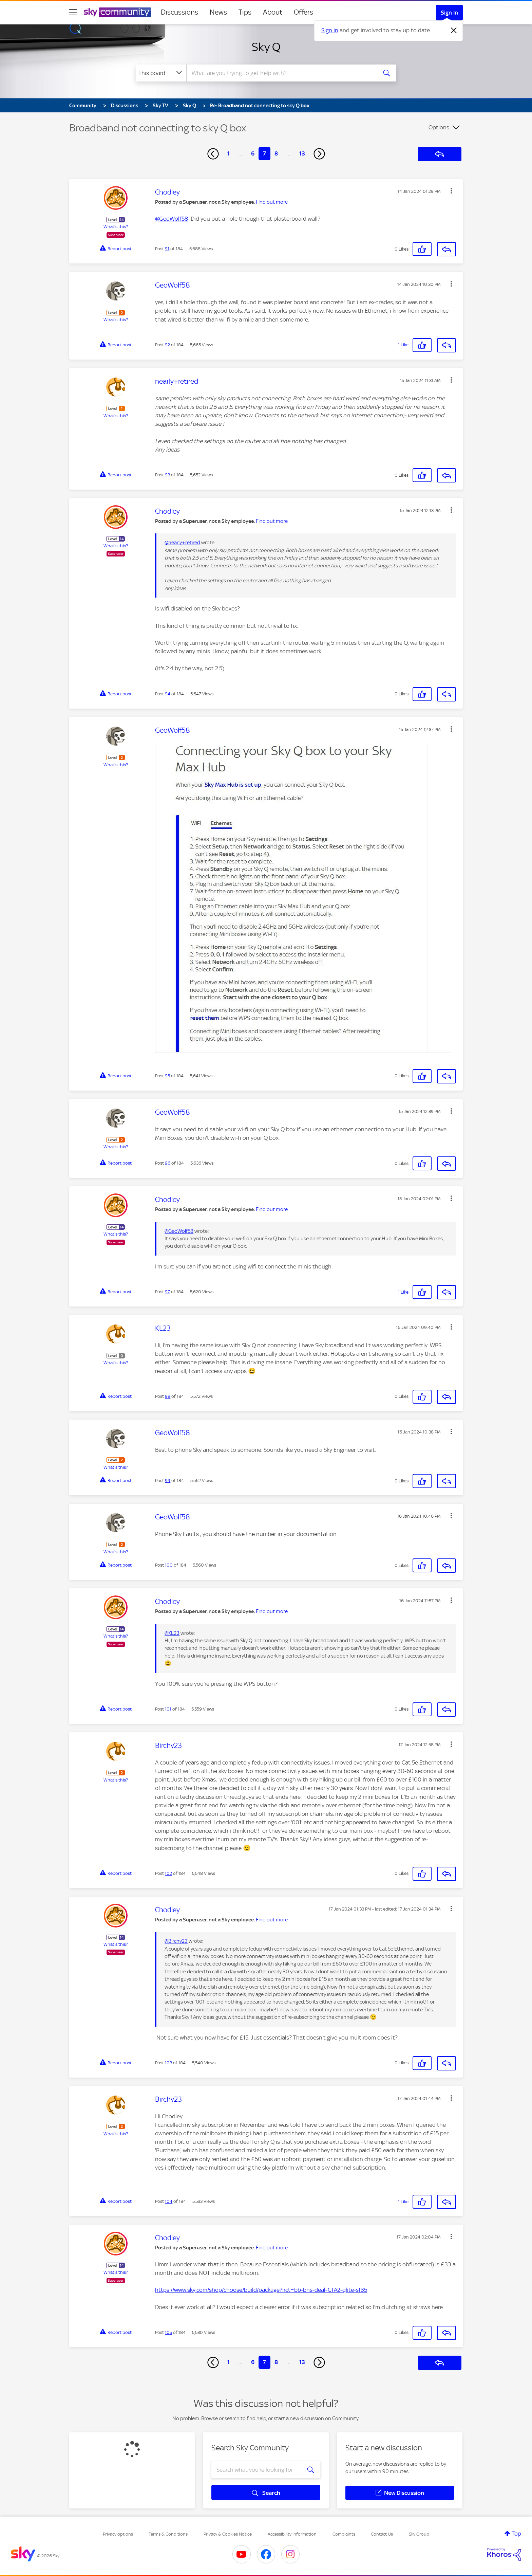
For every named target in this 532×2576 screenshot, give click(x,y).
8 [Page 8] (276, 153)
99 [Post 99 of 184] (167, 1480)
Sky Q (266, 47)
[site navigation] (73, 12)
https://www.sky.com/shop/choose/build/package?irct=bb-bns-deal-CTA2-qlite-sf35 (261, 2289)
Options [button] (439, 127)
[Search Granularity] (161, 73)
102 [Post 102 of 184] (168, 1873)
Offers (303, 12)
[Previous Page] (213, 154)
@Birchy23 (176, 1941)
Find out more (272, 202)
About (272, 12)
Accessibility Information (292, 2534)
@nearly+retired (182, 543)
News (218, 12)
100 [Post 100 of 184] (169, 1565)
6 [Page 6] (252, 153)
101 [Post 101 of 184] (168, 1709)
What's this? (115, 226)
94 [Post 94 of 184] (167, 693)
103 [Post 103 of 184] (168, 2062)
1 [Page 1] (228, 153)
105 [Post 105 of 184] (168, 2332)
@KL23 (172, 1633)
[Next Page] (319, 154)
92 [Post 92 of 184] (167, 344)
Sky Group (419, 2534)
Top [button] (516, 2533)
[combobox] (281, 73)
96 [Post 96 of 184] (167, 1163)
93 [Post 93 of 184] (167, 474)
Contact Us (382, 2534)
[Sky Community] (117, 12)
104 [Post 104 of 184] (168, 2201)
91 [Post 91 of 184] (167, 248)
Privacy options (118, 2534)
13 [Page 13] (302, 153)
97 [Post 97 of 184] (167, 1291)
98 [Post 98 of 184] (167, 1396)
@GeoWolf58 (171, 218)
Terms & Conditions (168, 2534)
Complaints (343, 2534)
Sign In (449, 12)
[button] (451, 191)
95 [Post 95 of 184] (167, 1075)
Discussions (179, 12)
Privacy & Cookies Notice (228, 2534)
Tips (245, 12)
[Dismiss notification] (454, 30)
